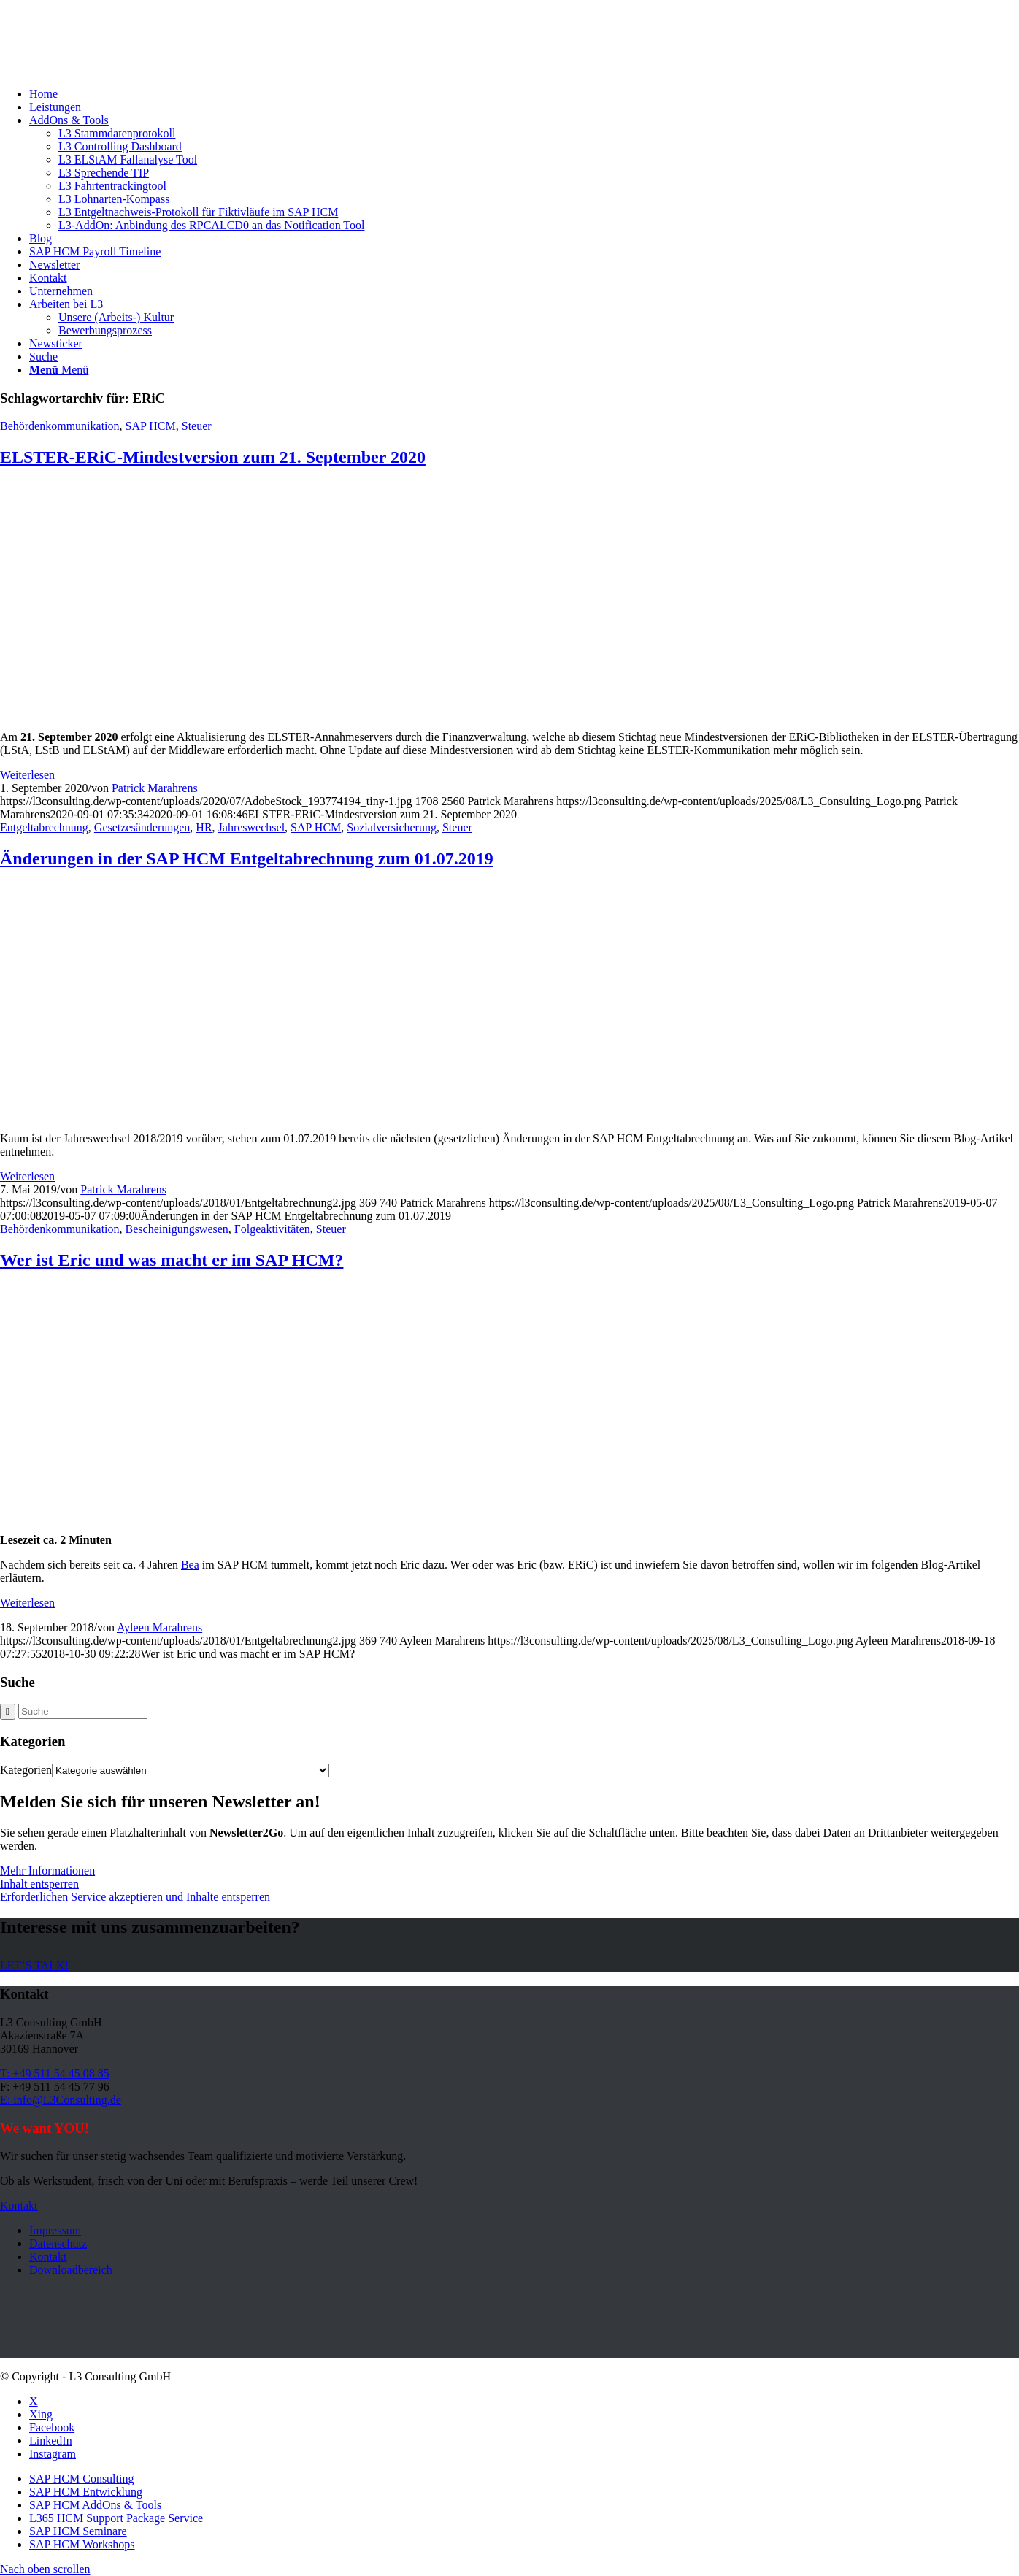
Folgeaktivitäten (272, 1229)
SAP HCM (151, 426)
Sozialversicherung (392, 827)
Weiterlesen (27, 775)
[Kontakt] (19, 2205)
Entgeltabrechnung (44, 827)
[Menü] (58, 370)
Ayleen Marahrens (159, 1627)
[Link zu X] (33, 2401)
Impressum (55, 2230)
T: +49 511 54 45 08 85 (54, 2073)
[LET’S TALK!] (34, 1965)
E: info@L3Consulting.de (60, 2100)
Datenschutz (58, 2243)
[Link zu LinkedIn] (50, 2440)
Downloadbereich (70, 2270)
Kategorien (26, 1770)
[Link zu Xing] (41, 2414)
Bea (190, 1564)
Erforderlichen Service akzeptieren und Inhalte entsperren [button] (135, 1897)
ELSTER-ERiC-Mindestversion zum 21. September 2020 (213, 456)
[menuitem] (524, 94)
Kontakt (48, 2256)
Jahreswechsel (251, 827)
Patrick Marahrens (155, 788)
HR (204, 827)
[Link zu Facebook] (51, 2427)
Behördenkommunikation (60, 426)
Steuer (197, 426)
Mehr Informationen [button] (47, 1870)
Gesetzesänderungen (142, 827)
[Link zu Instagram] (52, 2454)
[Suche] (43, 356)
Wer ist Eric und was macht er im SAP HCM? (171, 1259)
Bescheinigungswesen (177, 1229)
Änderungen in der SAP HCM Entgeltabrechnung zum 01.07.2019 (246, 858)
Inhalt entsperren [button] (39, 1883)
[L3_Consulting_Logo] (109, 69)
